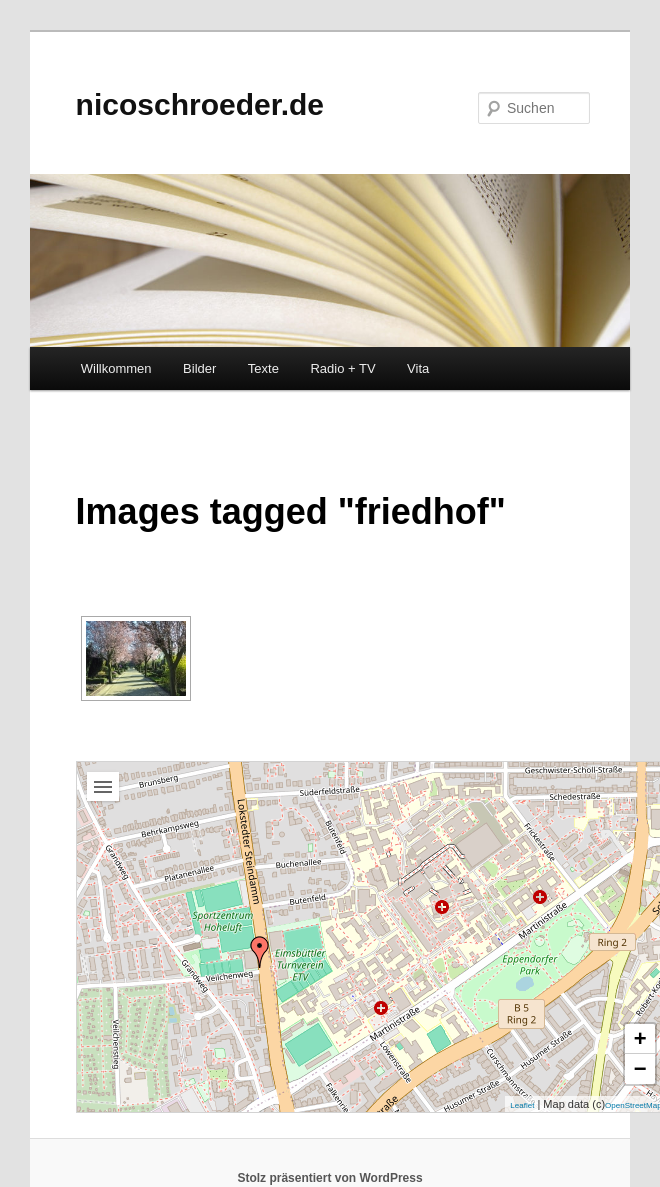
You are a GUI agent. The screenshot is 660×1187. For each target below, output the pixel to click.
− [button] (640, 1068)
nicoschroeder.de (200, 104)
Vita (418, 368)
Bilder (199, 368)
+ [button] (640, 1038)
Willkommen (116, 368)
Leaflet (522, 1105)
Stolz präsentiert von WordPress (329, 1178)
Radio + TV (342, 368)
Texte (263, 368)
